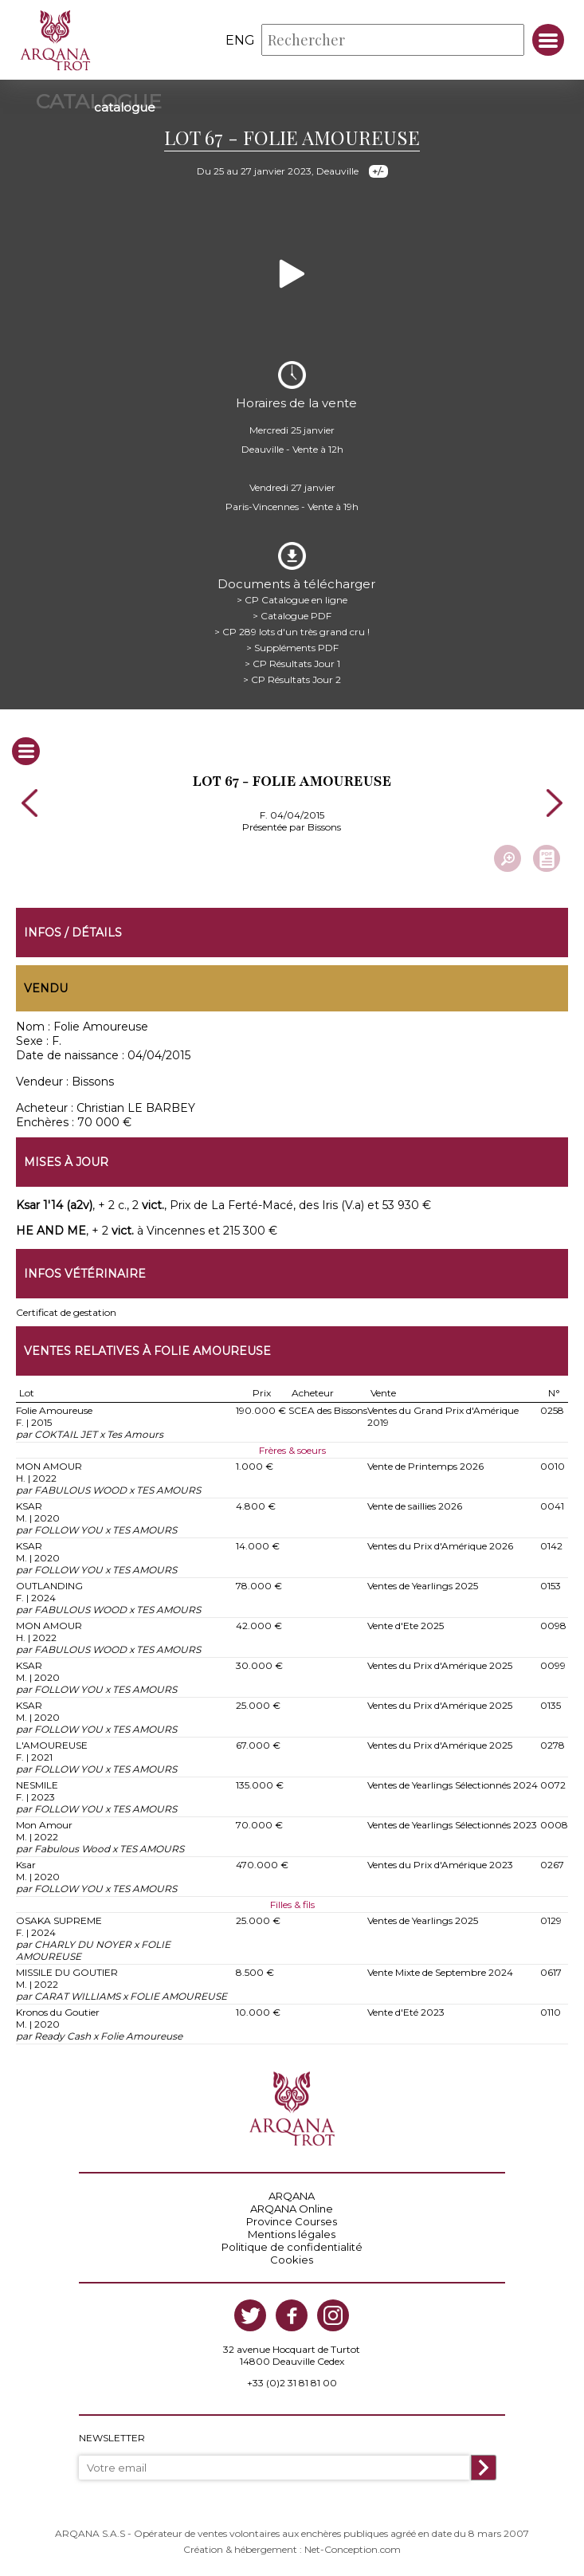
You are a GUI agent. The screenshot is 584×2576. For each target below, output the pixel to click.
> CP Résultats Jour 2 (292, 679)
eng (240, 40)
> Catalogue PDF (292, 616)
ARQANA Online (291, 2208)
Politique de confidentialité (292, 2246)
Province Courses (291, 2221)
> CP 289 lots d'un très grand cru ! (292, 632)
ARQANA (291, 2195)
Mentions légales (291, 2234)
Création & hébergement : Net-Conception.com (292, 2549)
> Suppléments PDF (292, 648)
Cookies (291, 2259)
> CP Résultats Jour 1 (292, 664)
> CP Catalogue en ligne (292, 600)
